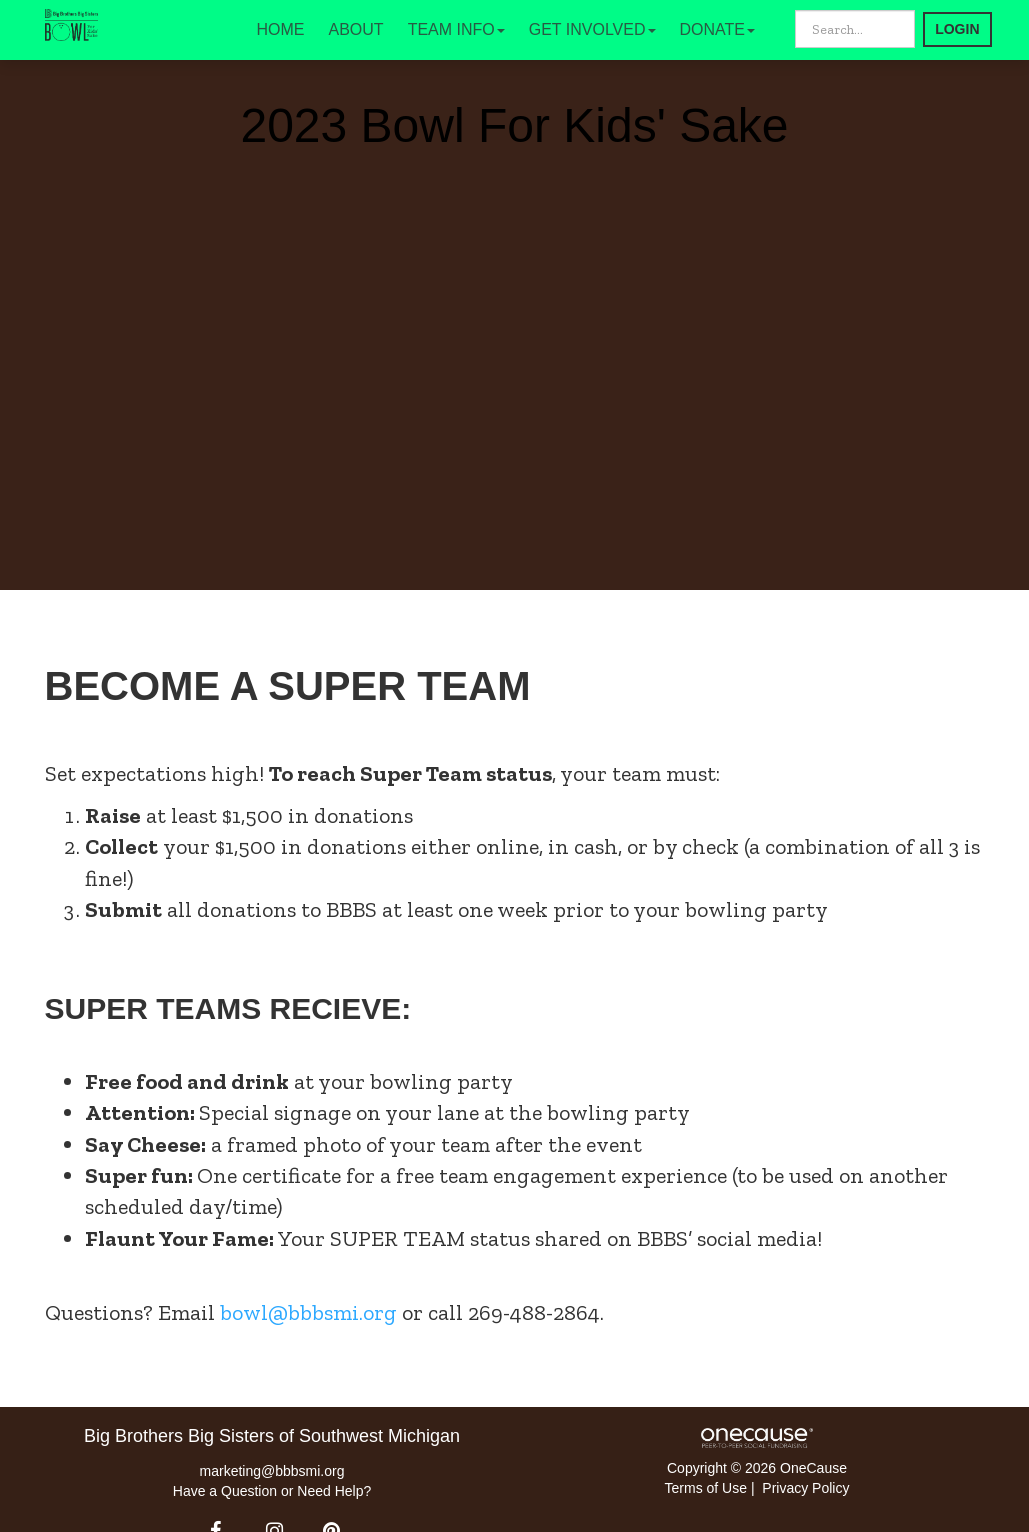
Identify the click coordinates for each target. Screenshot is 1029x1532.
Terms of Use (706, 1488)
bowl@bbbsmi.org (308, 1312)
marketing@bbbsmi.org (272, 1471)
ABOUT (356, 29)
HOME (281, 29)
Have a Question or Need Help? (272, 1491)
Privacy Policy (805, 1488)
